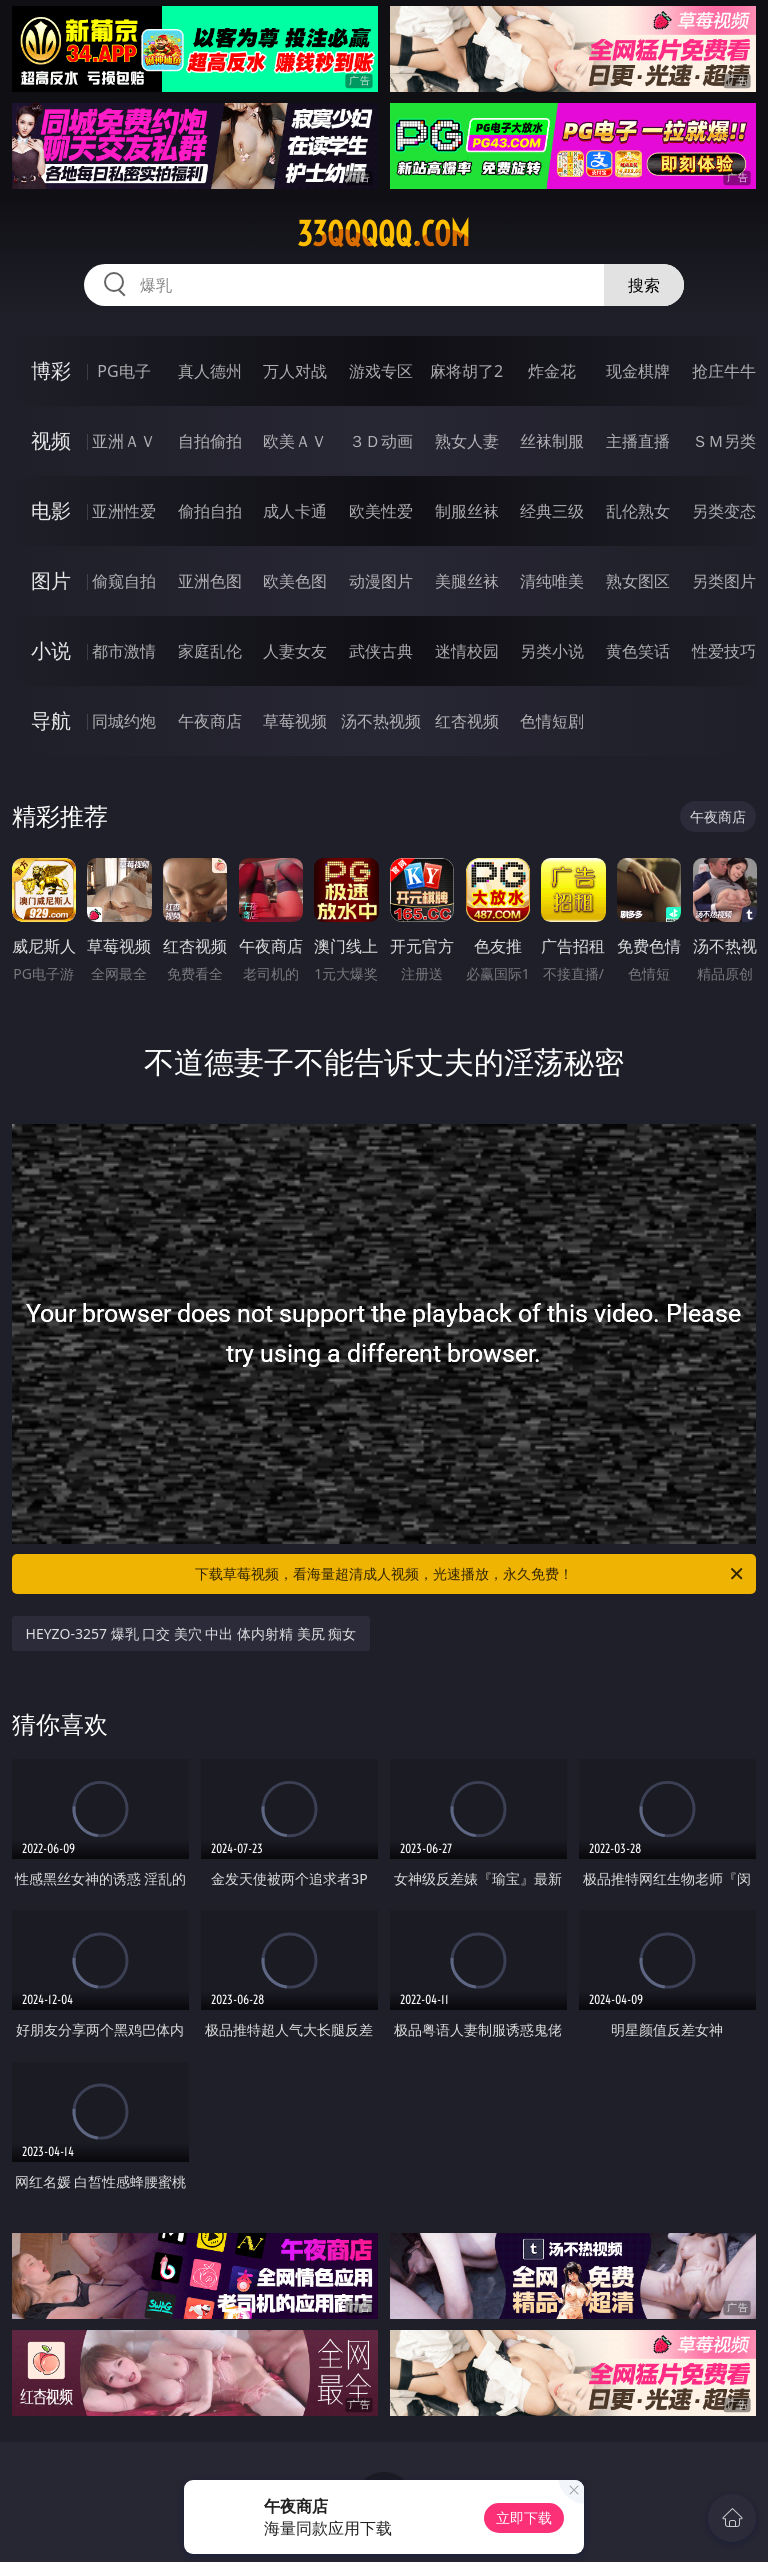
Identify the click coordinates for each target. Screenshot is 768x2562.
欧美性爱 (381, 511)
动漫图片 (381, 581)
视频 (51, 440)
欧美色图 (295, 581)
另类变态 (724, 511)
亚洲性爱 (124, 511)
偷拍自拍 (210, 511)
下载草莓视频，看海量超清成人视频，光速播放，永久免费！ (470, 1574)
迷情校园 (467, 651)
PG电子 (123, 371)
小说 (51, 650)
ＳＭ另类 (724, 441)
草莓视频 (295, 721)
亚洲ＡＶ (124, 441)
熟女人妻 (467, 441)
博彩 (51, 370)
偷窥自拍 (124, 581)
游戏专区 (381, 371)
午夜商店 (210, 721)
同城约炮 (124, 721)
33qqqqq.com (383, 234)
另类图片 (724, 581)
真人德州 (210, 371)
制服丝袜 (467, 511)
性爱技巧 (724, 651)
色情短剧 (552, 721)
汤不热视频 (381, 721)
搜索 (644, 285)
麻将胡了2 (466, 371)
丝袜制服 (552, 441)
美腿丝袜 (467, 581)
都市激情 (124, 651)
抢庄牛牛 (724, 371)
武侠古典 (381, 651)
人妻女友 (295, 651)
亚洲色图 (210, 581)
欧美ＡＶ (295, 441)
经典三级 (552, 511)
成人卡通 (295, 511)
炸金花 (552, 371)
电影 (51, 510)
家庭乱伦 (210, 651)
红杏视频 (467, 721)
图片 (51, 580)
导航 (51, 720)
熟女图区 (638, 581)
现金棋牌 (638, 371)
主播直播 (638, 441)
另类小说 (552, 651)
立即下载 (524, 2517)
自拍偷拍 (210, 441)
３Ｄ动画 (381, 441)
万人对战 (295, 371)
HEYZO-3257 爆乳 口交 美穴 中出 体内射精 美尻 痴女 (191, 1633)
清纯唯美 (552, 581)
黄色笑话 (638, 651)
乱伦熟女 (638, 511)
